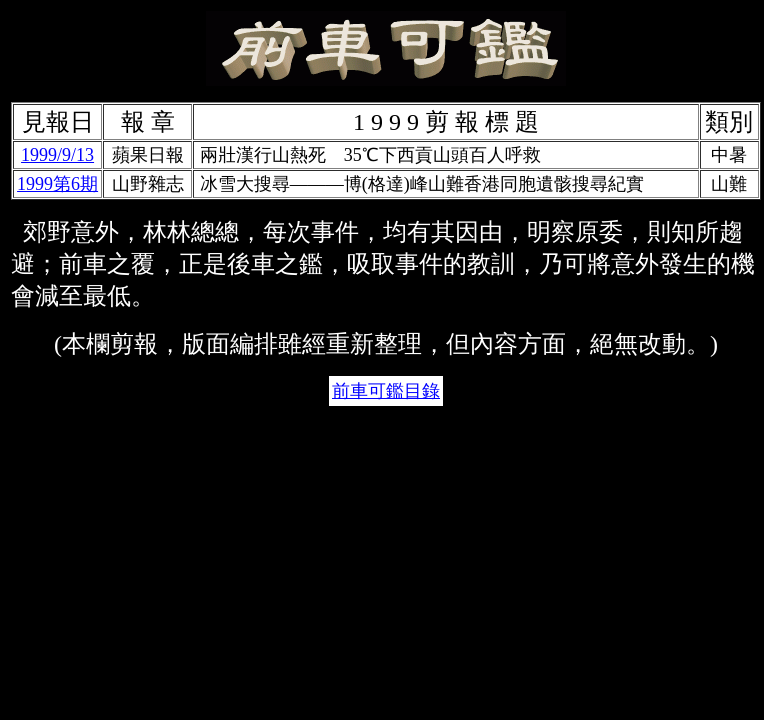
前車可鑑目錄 (386, 391)
